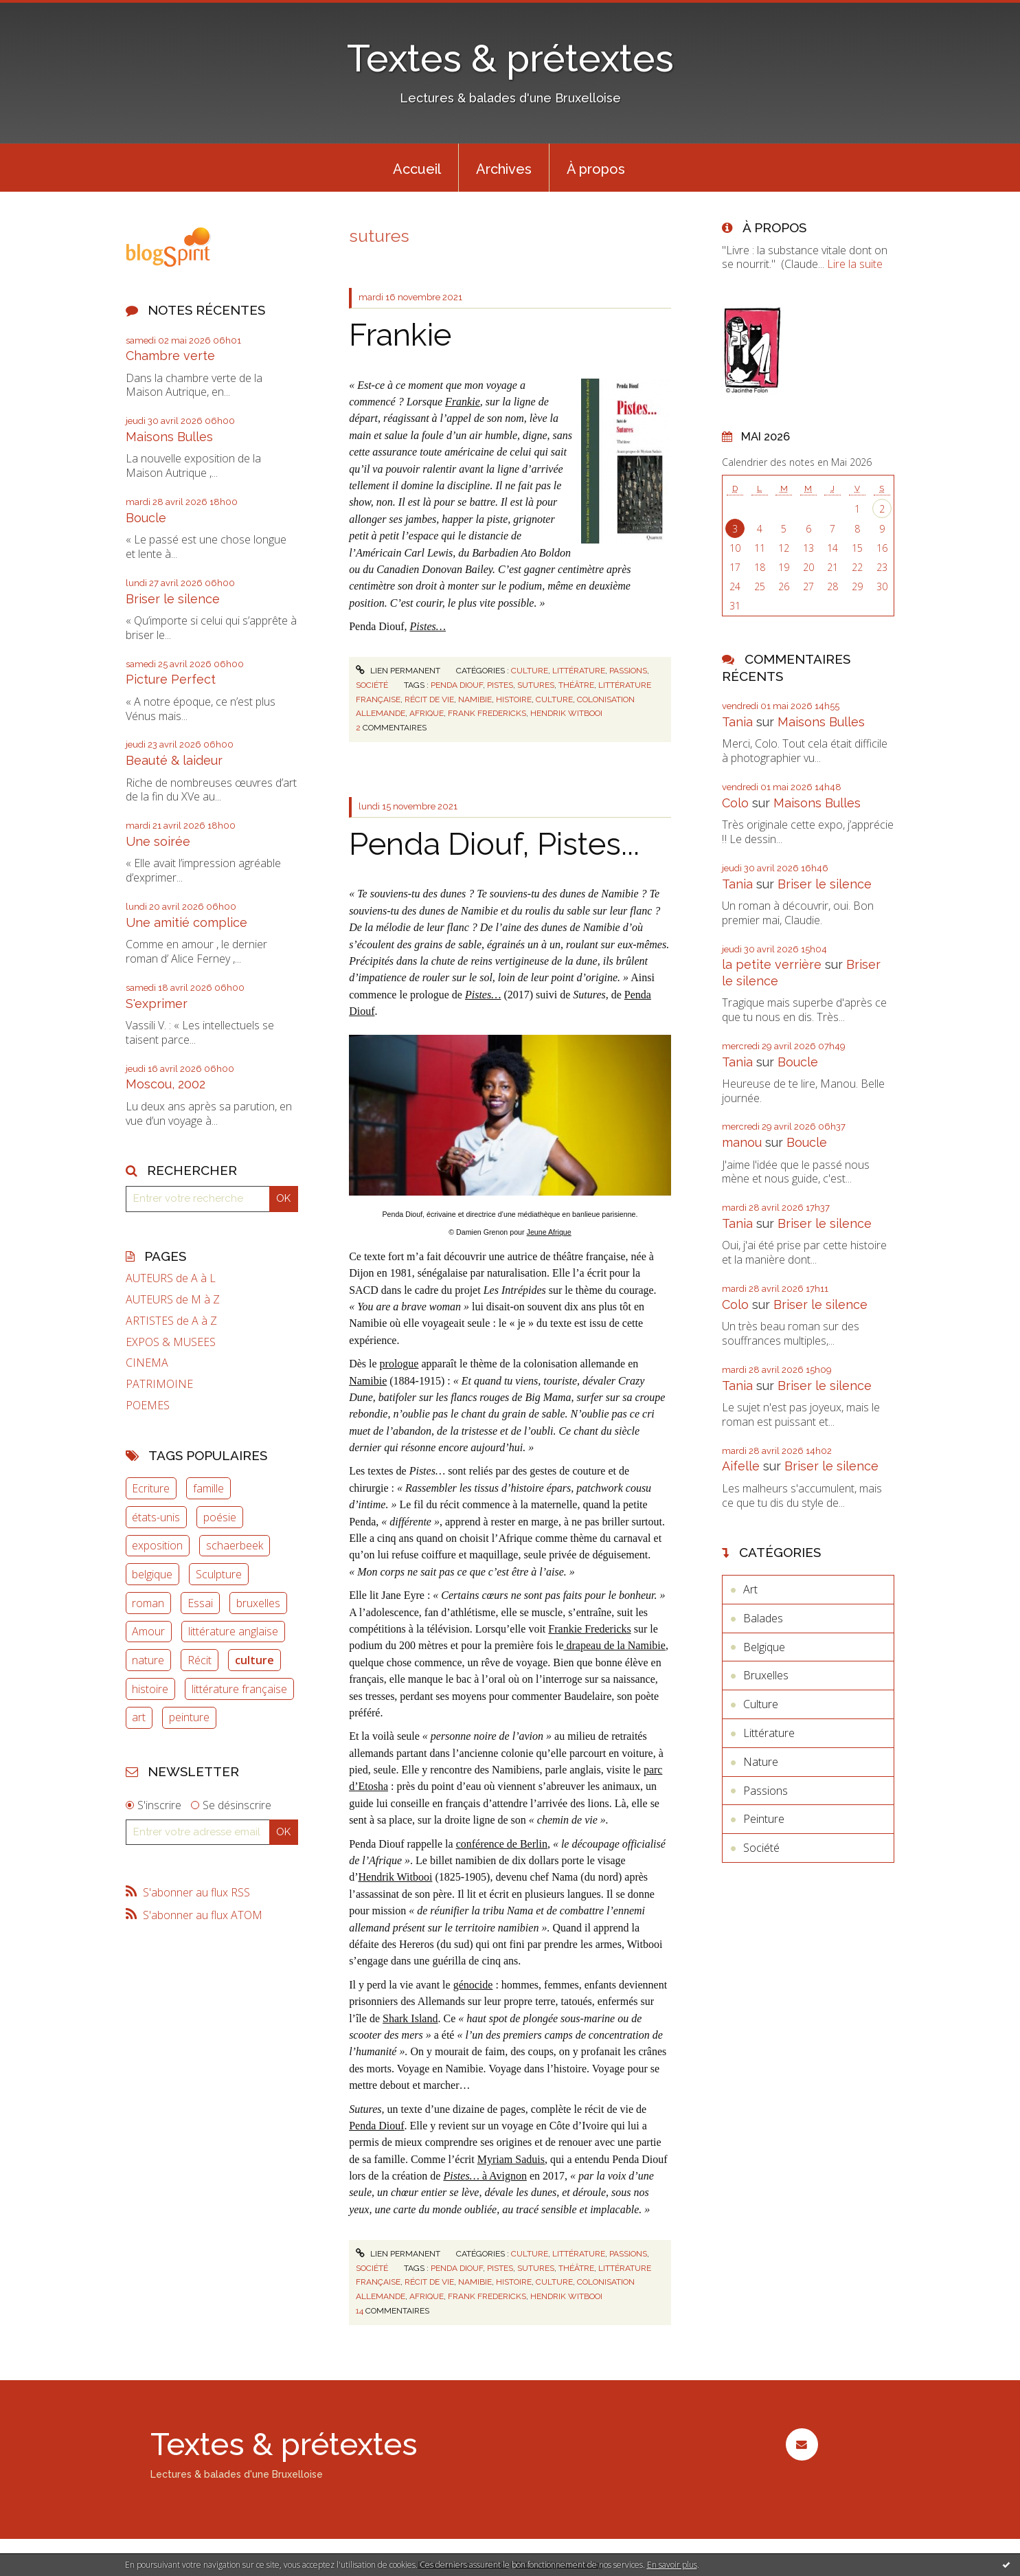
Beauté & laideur (174, 760)
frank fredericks (487, 713)
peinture (189, 1717)
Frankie (400, 335)
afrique (426, 713)
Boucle (146, 518)
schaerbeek (234, 1545)
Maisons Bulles (169, 436)
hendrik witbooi (566, 713)
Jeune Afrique (549, 1232)
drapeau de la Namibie (615, 1645)
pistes (500, 685)
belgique (152, 1574)
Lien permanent (398, 670)
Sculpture (219, 1574)
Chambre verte (170, 355)
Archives (504, 169)
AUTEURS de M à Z (173, 1299)
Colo (735, 803)
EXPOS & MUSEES (171, 1342)
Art (750, 1589)
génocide (473, 1985)
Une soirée (158, 841)
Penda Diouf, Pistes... (494, 844)
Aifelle (741, 1466)
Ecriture (151, 1488)
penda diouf (457, 685)
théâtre (576, 685)
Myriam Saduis (511, 2159)
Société (372, 685)
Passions (628, 670)
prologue (399, 1363)
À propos (596, 169)
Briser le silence (173, 599)
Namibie (368, 1381)
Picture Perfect (171, 679)
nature (148, 1660)
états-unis (156, 1517)
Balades (763, 1618)
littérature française (239, 1688)
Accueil (417, 169)
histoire (150, 1688)
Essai (200, 1603)
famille (208, 1488)
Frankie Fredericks (589, 1629)
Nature (760, 1761)
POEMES (148, 1405)
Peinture (763, 1818)
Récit (200, 1660)
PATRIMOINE (159, 1384)
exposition (157, 1545)
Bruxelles (766, 1675)
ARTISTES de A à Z (171, 1321)
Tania (737, 722)
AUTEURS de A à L (171, 1278)
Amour (148, 1631)
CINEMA (147, 1363)
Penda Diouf (376, 2125)
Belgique (764, 1647)
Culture (529, 670)
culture (254, 1660)
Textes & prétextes (510, 58)
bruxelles (258, 1603)
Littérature (578, 670)
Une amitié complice (186, 922)
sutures (535, 685)
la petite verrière (771, 964)
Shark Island (410, 2018)
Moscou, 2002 (165, 1084)
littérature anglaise (233, 1631)
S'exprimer (157, 1003)
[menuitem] (417, 168)
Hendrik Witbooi (395, 1877)
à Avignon (484, 2176)
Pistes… (483, 994)
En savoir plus (672, 2565)
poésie (219, 1517)
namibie (475, 699)
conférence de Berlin (501, 1844)
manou (742, 1142)
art (139, 1717)
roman (148, 1603)
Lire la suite (855, 263)
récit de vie (429, 699)
